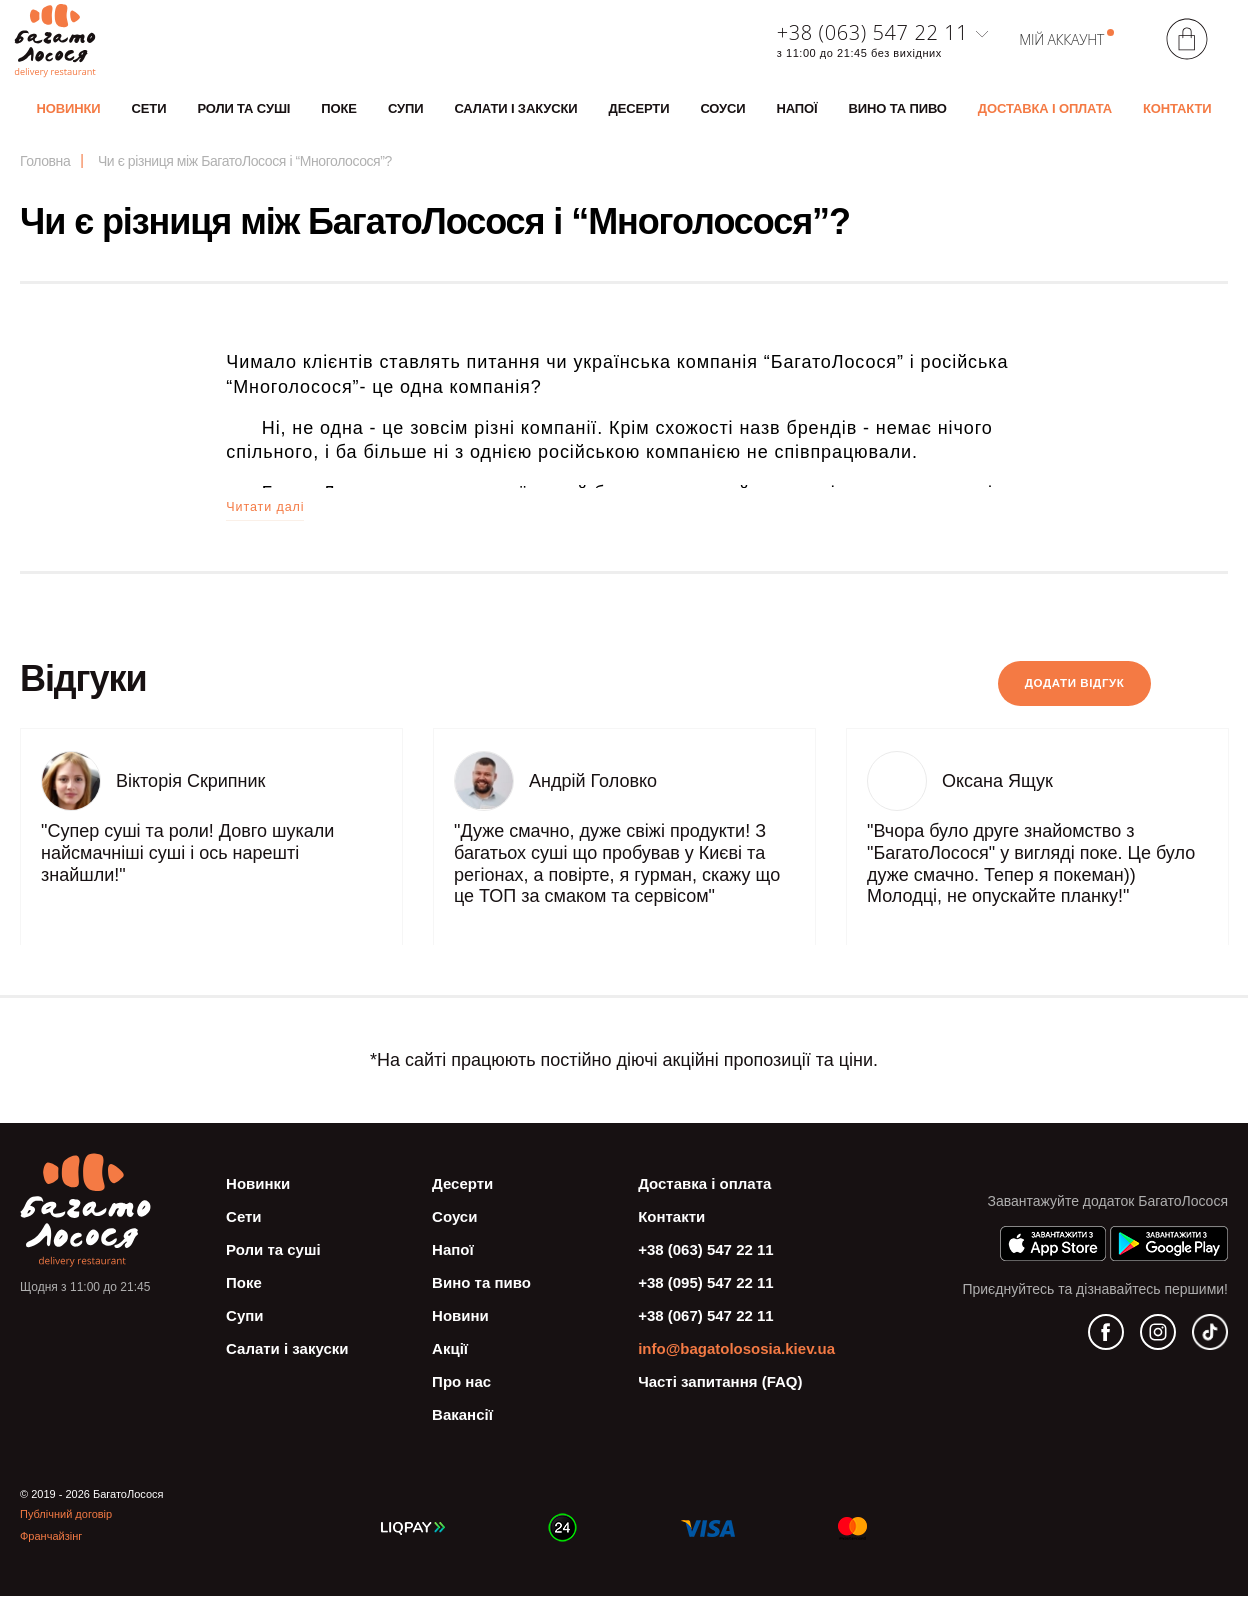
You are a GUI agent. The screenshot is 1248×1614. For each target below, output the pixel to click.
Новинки (69, 117)
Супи (405, 117)
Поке (339, 117)
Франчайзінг (51, 1554)
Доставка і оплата (1045, 117)
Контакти (1177, 117)
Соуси (722, 117)
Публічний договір (66, 1532)
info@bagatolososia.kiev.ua (736, 1366)
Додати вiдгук (1028, 702)
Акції (450, 1366)
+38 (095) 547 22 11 (706, 1300)
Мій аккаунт (1061, 48)
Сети (149, 117)
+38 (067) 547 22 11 (706, 1333)
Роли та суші (243, 117)
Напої (797, 117)
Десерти (639, 117)
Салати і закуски (515, 117)
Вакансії (462, 1432)
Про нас (461, 1399)
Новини (460, 1333)
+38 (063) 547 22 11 (872, 42)
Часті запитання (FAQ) (720, 1399)
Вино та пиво (898, 117)
